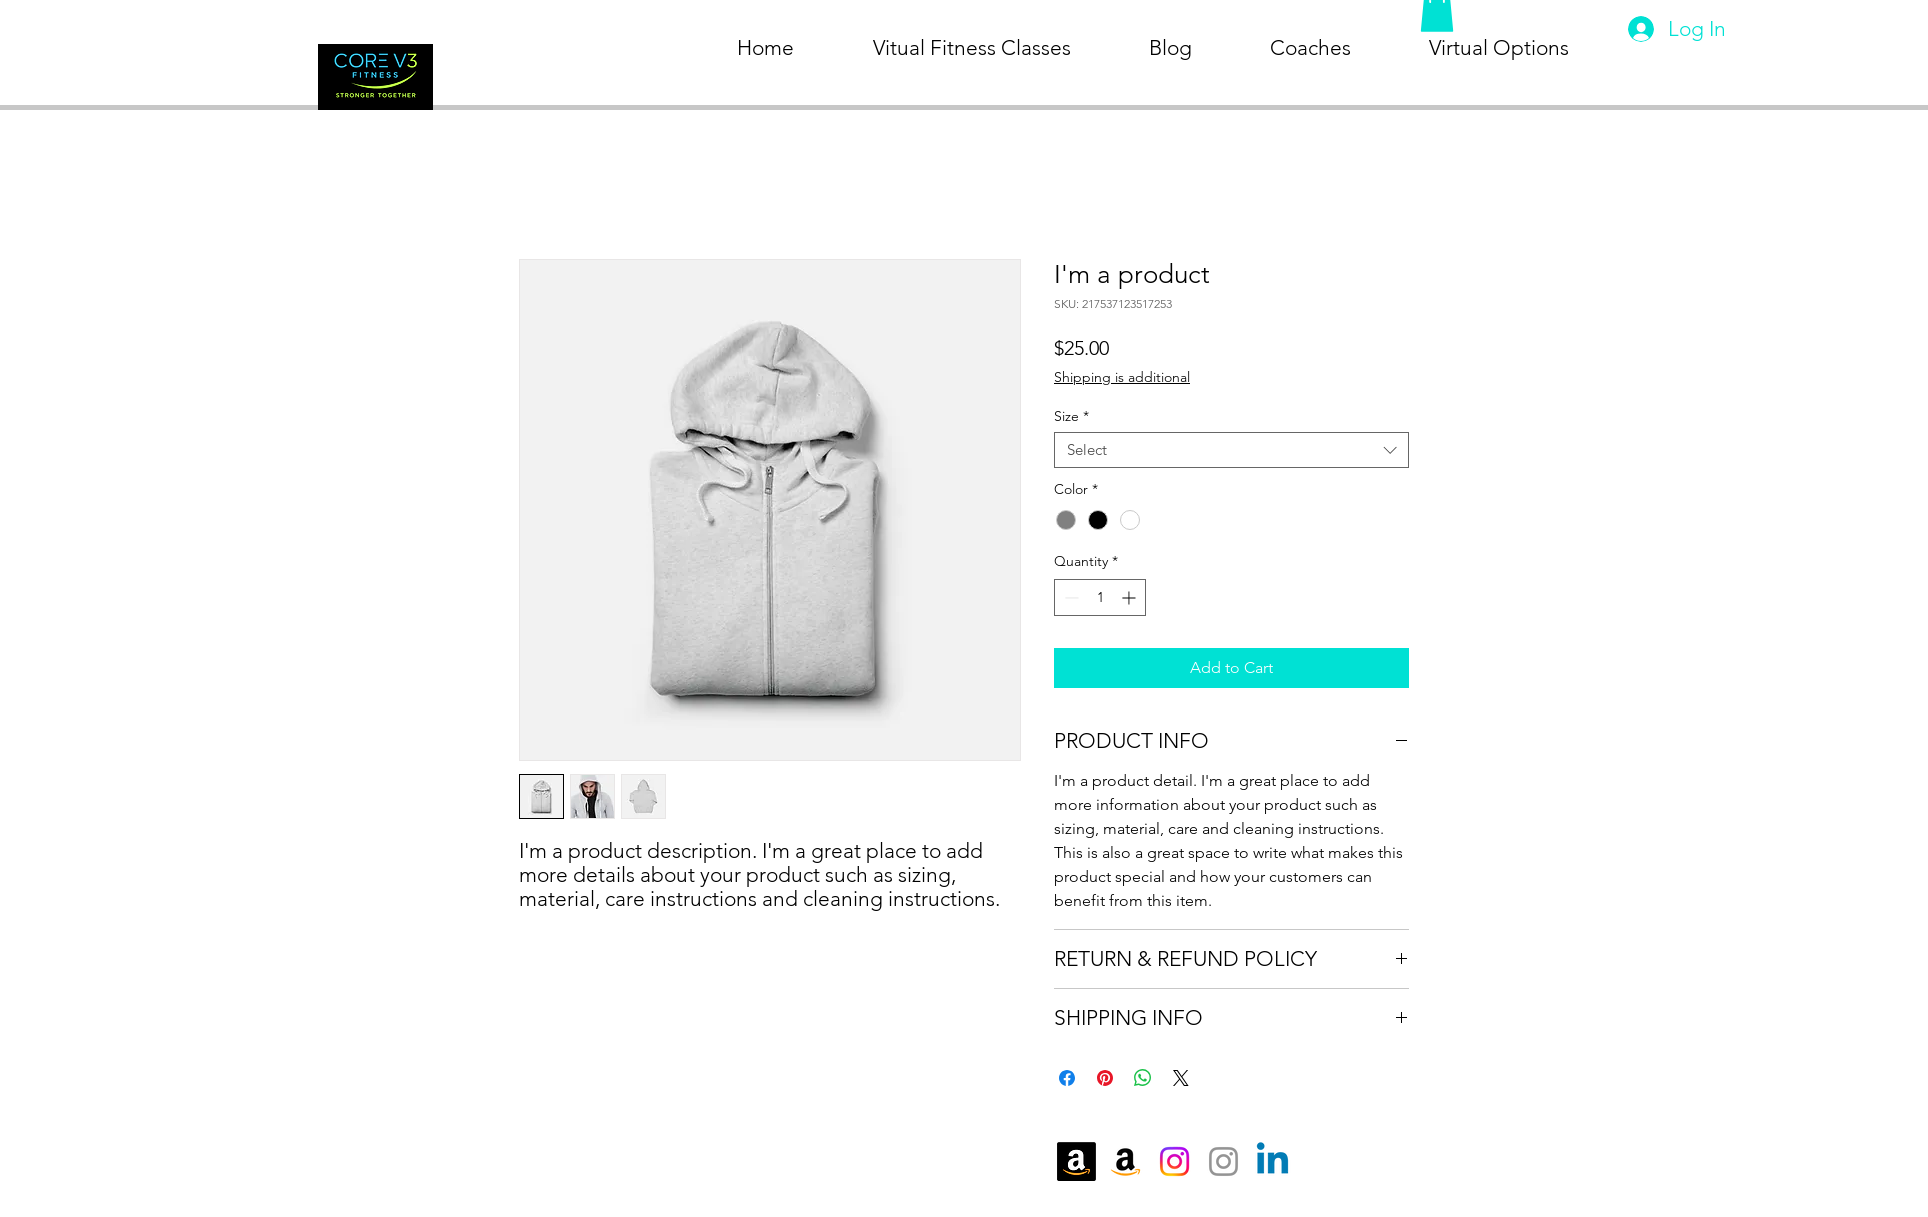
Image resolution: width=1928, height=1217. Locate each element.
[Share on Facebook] (1067, 1078)
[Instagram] (1174, 1161)
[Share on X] (1181, 1078)
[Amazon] (1076, 1161)
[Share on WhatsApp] (1143, 1078)
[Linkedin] (1272, 1161)
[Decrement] (1069, 597)
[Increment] (1130, 597)
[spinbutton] (1100, 597)
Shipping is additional (1122, 377)
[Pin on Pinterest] (1105, 1078)
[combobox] (1231, 450)
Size (1071, 416)
